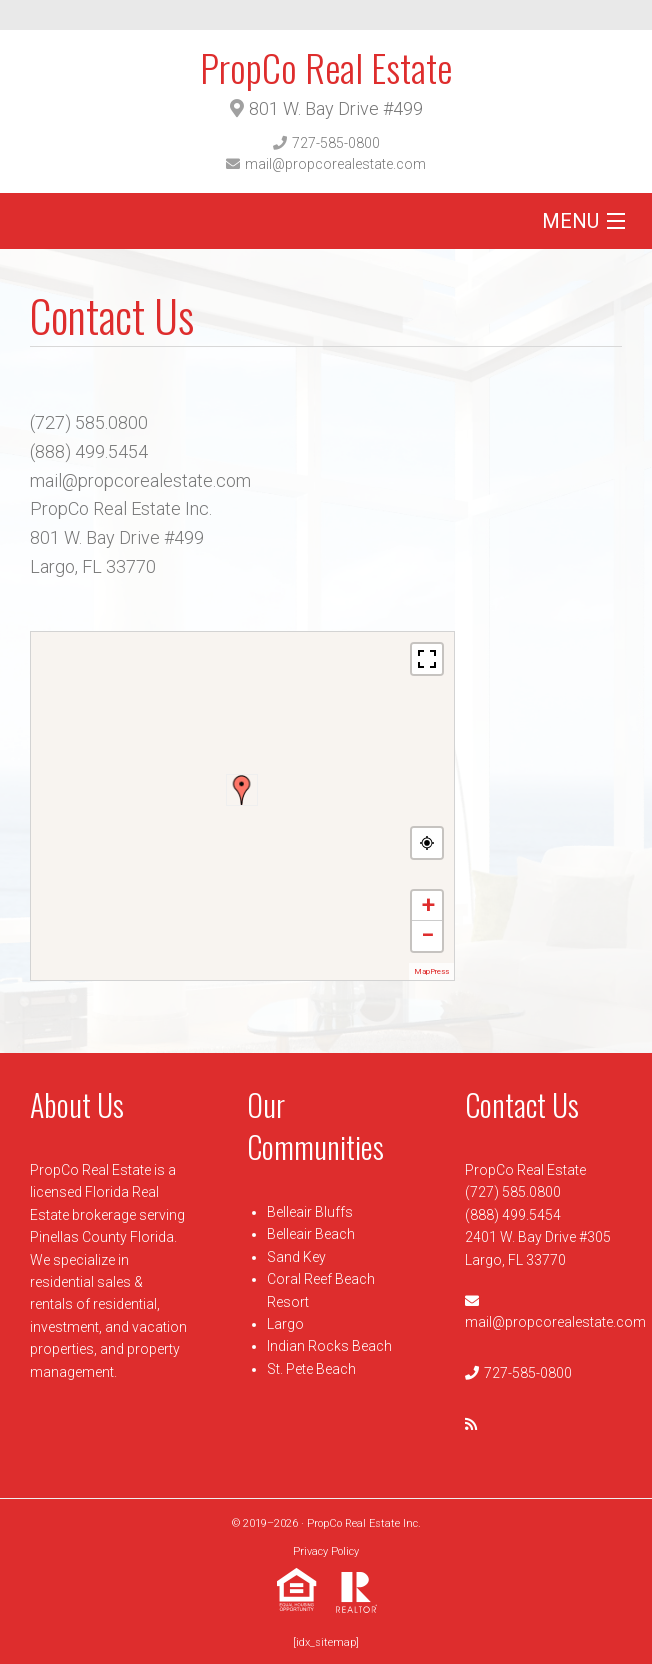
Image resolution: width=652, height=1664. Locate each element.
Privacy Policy (326, 1551)
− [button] (427, 935)
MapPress (431, 971)
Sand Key (296, 1257)
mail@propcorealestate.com (335, 164)
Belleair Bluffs (310, 1212)
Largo (285, 1324)
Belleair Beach (311, 1234)
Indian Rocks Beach (329, 1346)
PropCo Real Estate (326, 67)
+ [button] (428, 905)
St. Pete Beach (311, 1369)
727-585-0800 (336, 143)
